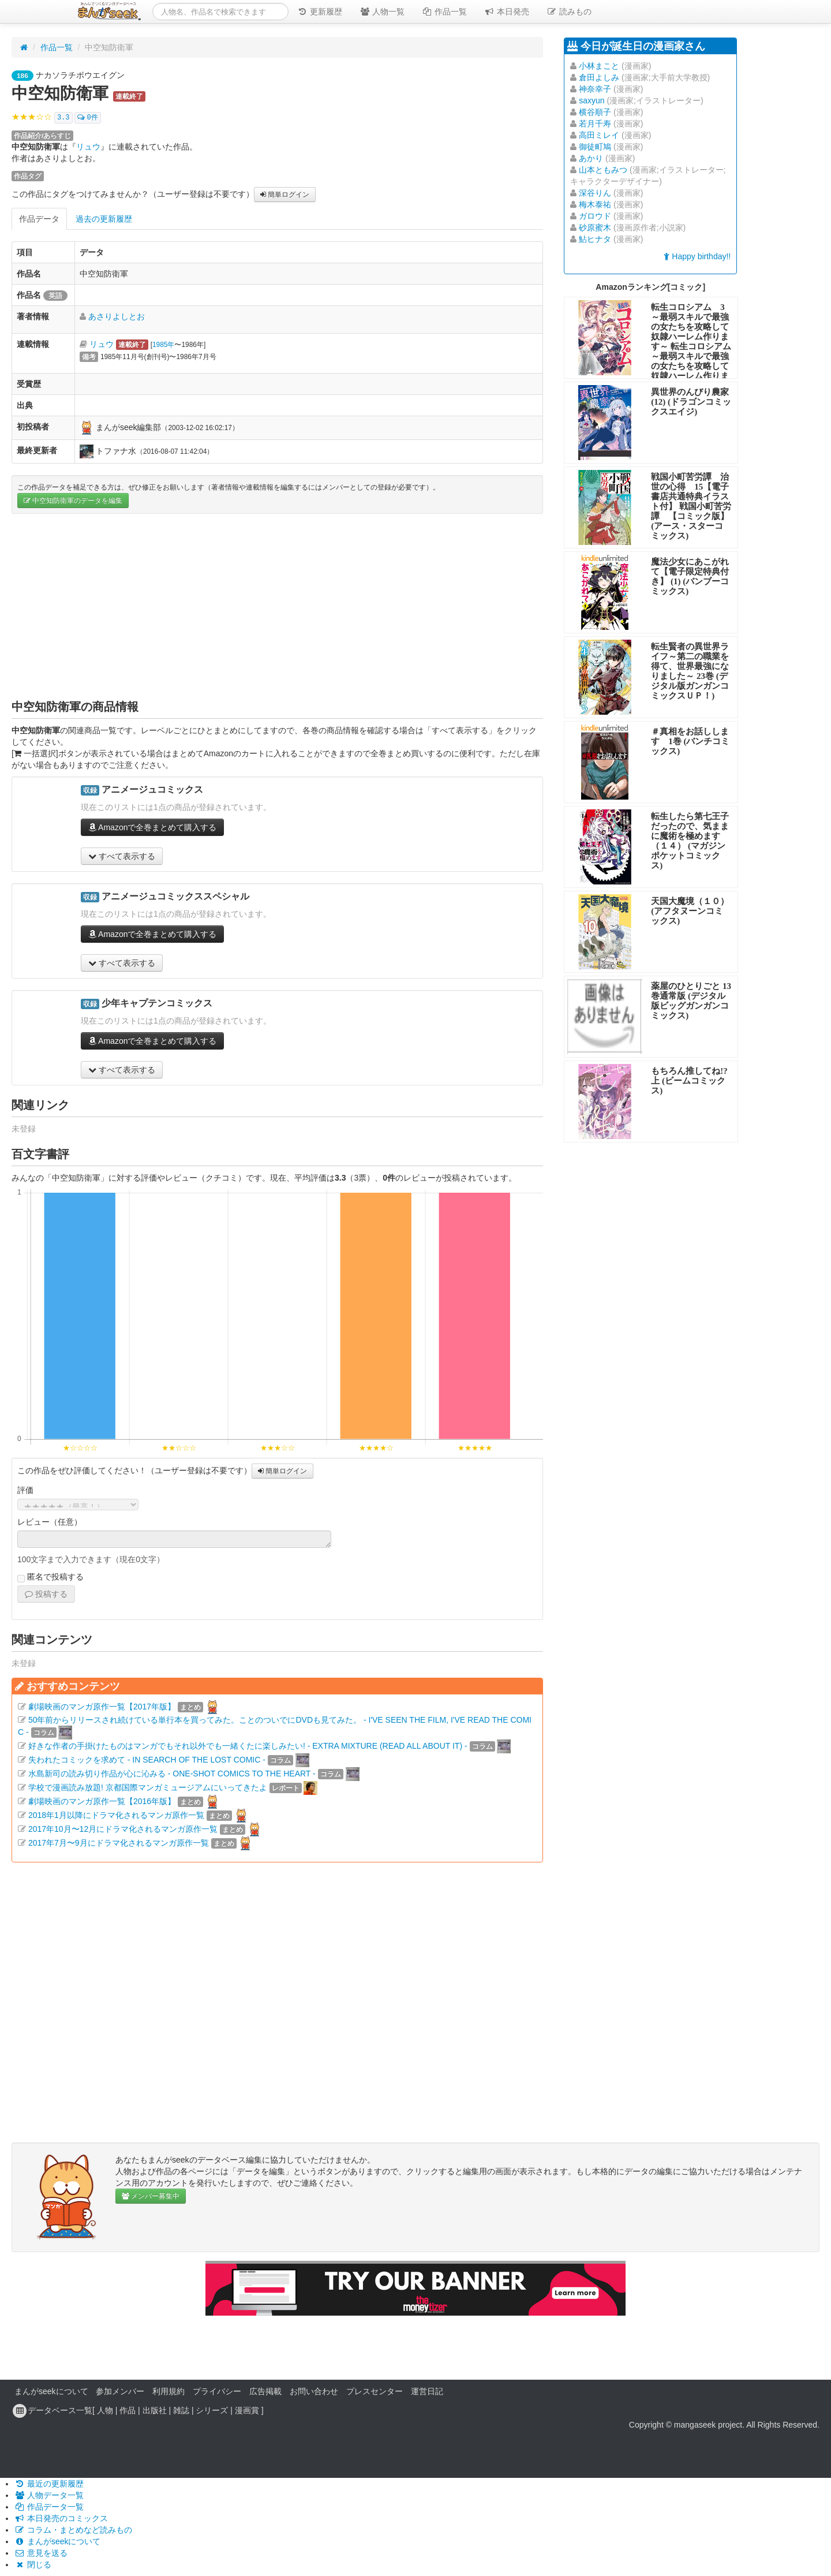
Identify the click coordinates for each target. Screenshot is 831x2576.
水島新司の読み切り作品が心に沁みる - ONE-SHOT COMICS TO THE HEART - (172, 1773)
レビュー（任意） (49, 1521)
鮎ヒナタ (595, 239)
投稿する (46, 1594)
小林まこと (599, 65)
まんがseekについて (51, 2391)
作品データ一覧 (49, 2506)
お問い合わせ (314, 2391)
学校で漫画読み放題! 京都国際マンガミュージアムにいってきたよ (147, 1787)
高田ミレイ (599, 135)
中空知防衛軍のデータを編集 (73, 500)
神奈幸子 (595, 89)
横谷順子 (595, 112)
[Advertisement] (277, 606)
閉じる (32, 2564)
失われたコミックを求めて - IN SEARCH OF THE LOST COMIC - (146, 1759)
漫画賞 (247, 2410)
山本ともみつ (603, 169)
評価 (25, 1490)
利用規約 (168, 2391)
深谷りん (595, 192)
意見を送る (41, 2553)
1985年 (163, 345)
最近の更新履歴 (49, 2483)
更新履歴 (319, 11)
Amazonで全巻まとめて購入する (152, 827)
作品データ (39, 218)
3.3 (63, 118)
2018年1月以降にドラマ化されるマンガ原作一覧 (116, 1815)
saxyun (591, 100)
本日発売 (506, 11)
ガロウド (595, 216)
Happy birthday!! (697, 256)
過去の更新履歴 (104, 218)
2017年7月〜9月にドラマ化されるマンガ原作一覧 (118, 1842)
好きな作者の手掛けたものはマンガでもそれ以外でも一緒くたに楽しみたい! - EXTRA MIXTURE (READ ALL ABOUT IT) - (247, 1745)
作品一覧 (444, 11)
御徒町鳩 (595, 146)
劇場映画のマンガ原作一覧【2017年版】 (101, 1706)
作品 (127, 2410)
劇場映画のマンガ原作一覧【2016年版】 (101, 1801)
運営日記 (427, 2391)
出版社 (155, 2410)
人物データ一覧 (49, 2495)
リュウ (88, 146)
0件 (87, 118)
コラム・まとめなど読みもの (73, 2529)
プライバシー (217, 2391)
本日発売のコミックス (61, 2518)
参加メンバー (120, 2391)
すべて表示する (121, 856)
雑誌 (181, 2410)
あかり (591, 158)
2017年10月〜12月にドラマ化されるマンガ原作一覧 (123, 1829)
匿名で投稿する (50, 1577)
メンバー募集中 (150, 2196)
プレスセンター (374, 2391)
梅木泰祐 (595, 204)
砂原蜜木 (595, 227)
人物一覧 (382, 11)
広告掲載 (265, 2391)
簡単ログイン (284, 195)
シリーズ (212, 2410)
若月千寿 (595, 123)
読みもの (569, 11)
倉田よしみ (599, 77)
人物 (105, 2410)
